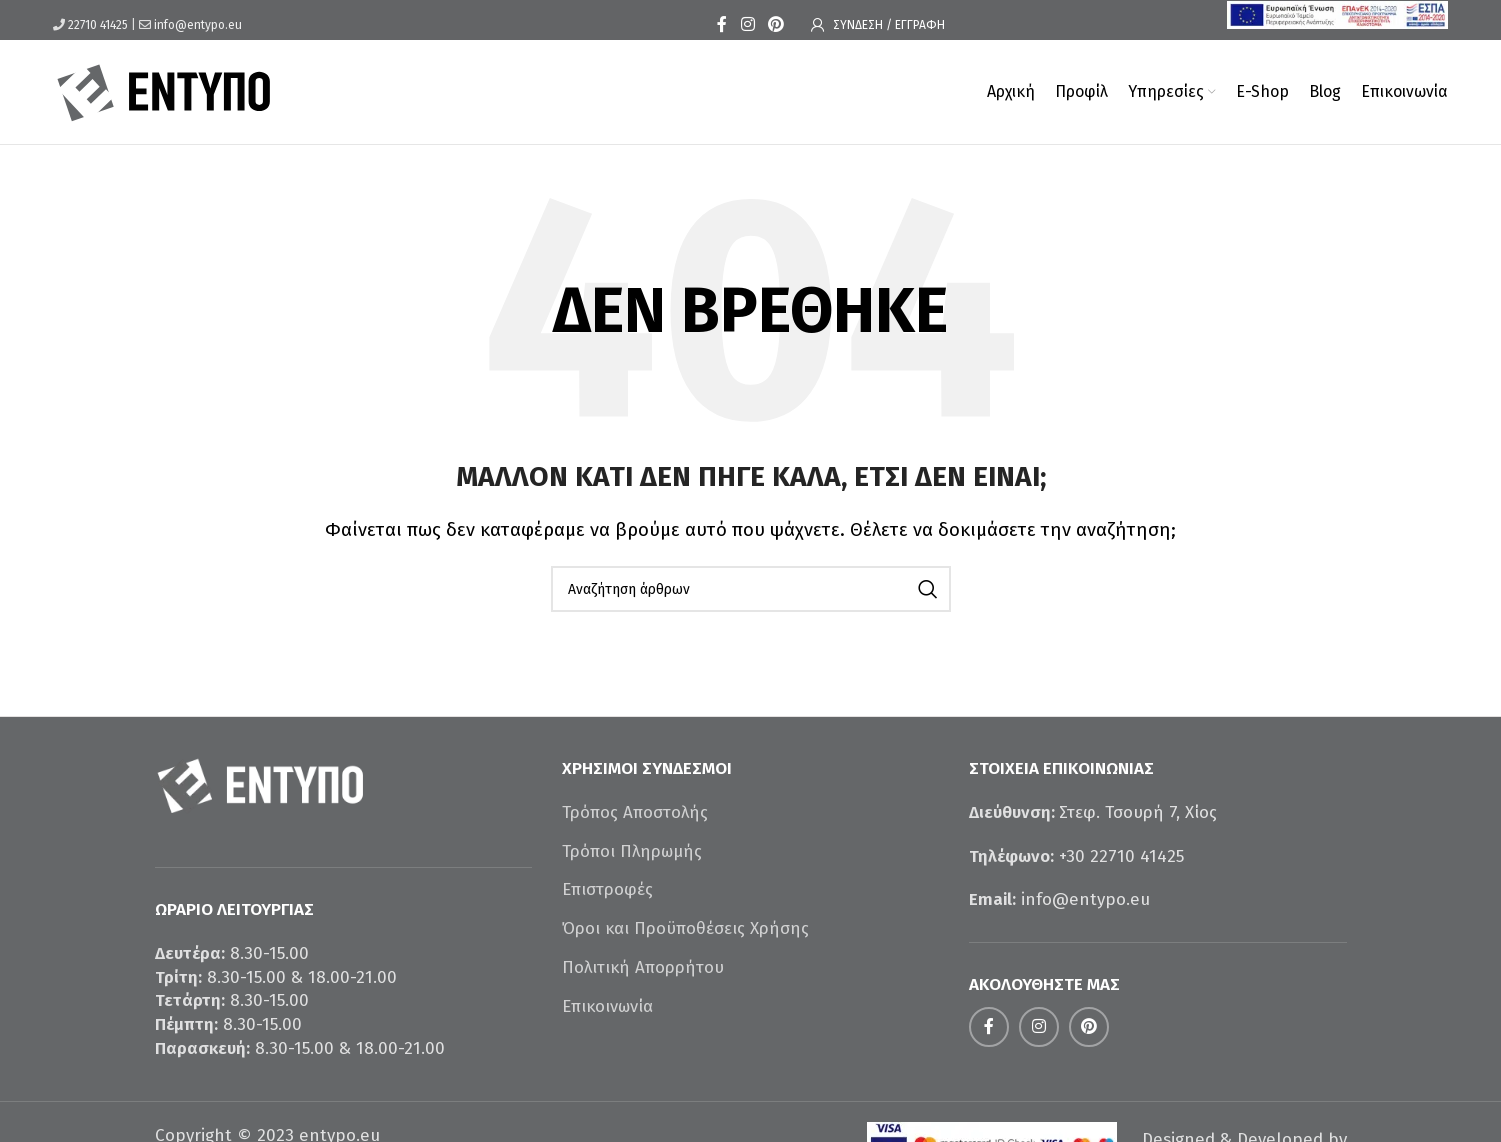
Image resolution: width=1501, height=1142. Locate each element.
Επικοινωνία (607, 1006)
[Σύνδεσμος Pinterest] (776, 24)
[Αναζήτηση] (751, 589)
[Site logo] (164, 90)
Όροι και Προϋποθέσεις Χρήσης (685, 928)
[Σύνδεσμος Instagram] (747, 24)
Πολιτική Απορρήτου (643, 967)
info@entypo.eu (198, 25)
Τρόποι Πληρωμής (632, 851)
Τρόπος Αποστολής (635, 812)
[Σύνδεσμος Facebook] (722, 24)
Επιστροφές (607, 889)
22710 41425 (98, 25)
